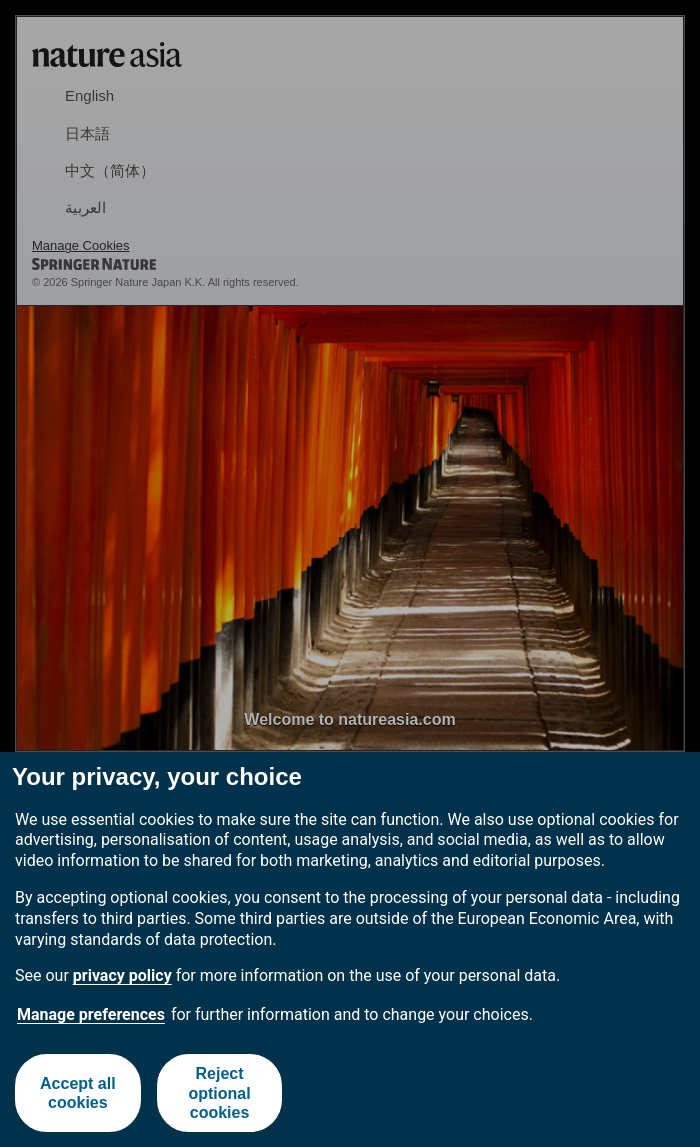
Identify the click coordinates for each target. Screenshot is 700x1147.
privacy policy (122, 975)
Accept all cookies (78, 1093)
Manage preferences (91, 1014)
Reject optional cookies (219, 1092)
